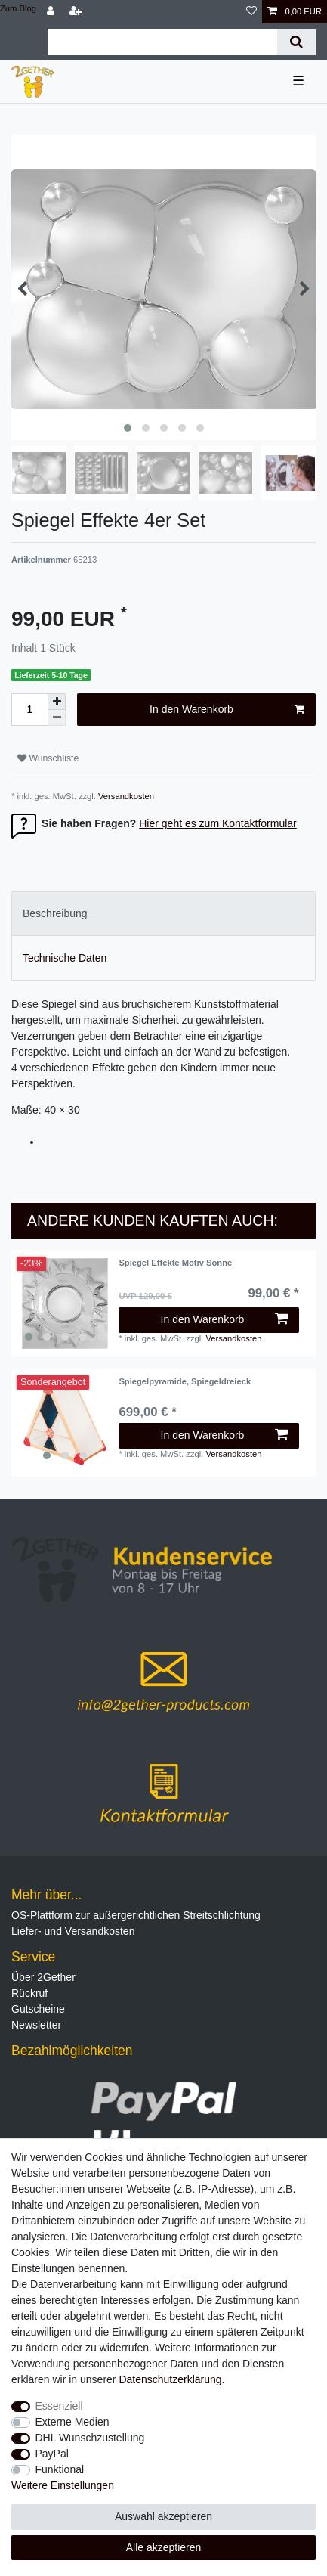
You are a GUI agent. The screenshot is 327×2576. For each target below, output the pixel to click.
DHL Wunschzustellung (90, 2438)
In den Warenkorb (227, 710)
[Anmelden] (52, 11)
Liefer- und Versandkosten (72, 1931)
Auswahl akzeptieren (163, 2516)
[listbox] (65, 1303)
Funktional (60, 2469)
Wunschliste (48, 758)
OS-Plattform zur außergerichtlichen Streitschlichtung (136, 1915)
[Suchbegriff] (162, 42)
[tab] (163, 913)
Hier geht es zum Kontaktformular (218, 823)
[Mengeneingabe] (29, 709)
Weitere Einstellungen (62, 2485)
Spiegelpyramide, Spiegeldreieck (185, 1381)
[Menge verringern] (57, 718)
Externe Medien (72, 2422)
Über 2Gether (43, 1977)
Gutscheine (38, 2009)
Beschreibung (55, 913)
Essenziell (59, 2406)
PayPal (52, 2453)
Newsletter (36, 2025)
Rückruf (29, 1993)
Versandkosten (125, 796)
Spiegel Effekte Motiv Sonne (175, 1262)
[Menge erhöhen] (57, 701)
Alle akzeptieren (164, 2547)
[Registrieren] (77, 11)
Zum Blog (18, 8)
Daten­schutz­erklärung (170, 2379)
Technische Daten (64, 958)
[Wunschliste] (251, 11)
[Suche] (296, 42)
